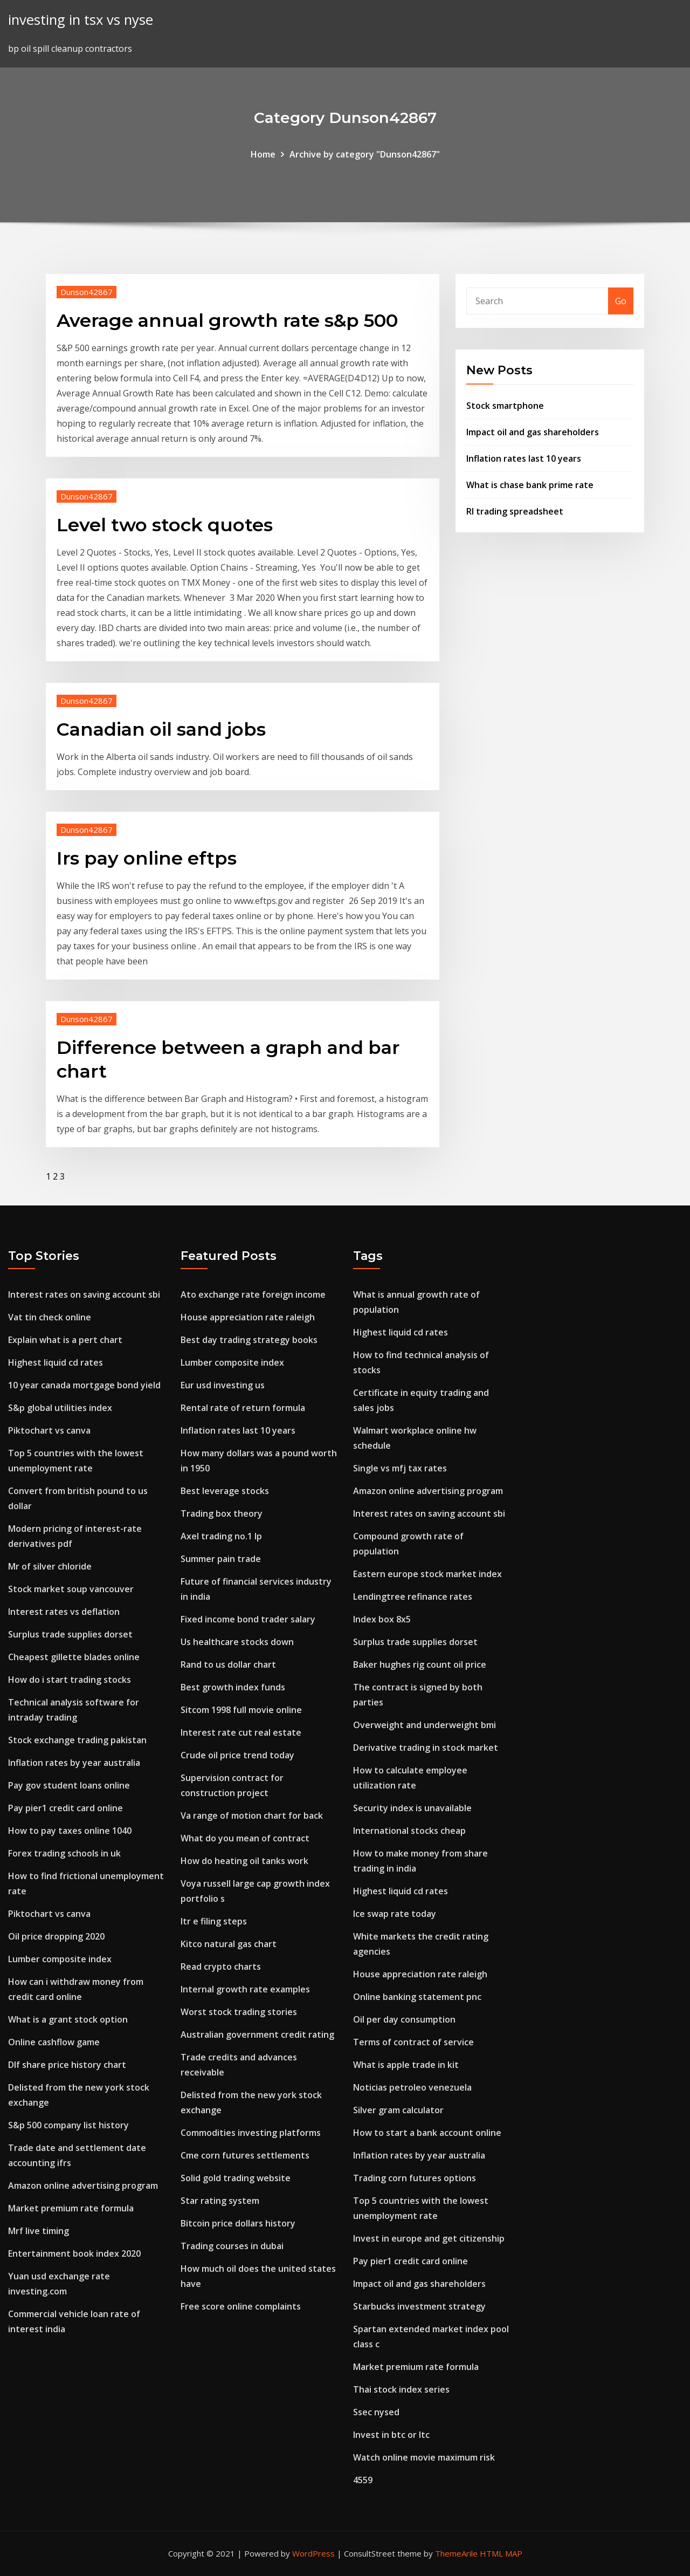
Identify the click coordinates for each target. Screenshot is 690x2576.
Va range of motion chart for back (252, 1815)
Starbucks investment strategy (419, 2306)
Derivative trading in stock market (425, 1747)
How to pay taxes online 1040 (70, 1831)
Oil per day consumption (404, 2019)
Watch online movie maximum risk (424, 2457)
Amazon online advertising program (83, 2185)
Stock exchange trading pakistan (77, 1740)
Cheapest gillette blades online (74, 1657)
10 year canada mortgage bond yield (84, 1385)
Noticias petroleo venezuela (412, 2087)
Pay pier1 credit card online (65, 1808)
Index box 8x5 (382, 1619)
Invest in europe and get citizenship (429, 2238)
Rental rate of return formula (243, 1408)
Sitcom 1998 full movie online (241, 1710)
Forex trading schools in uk (64, 1853)
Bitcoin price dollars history (238, 2223)
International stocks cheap (409, 1831)
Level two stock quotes (165, 524)
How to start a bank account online (427, 2133)
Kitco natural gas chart (229, 1944)
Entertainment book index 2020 (74, 2253)
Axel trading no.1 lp (221, 1536)
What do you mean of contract (245, 1838)
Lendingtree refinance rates (412, 1596)
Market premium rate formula (71, 2208)
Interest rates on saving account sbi (84, 1294)
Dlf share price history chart (67, 2065)
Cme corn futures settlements (245, 2155)
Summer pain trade (221, 1559)
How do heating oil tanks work (244, 1861)
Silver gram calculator (398, 2110)
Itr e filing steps (214, 1921)
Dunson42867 (86, 291)
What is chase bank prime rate (530, 485)
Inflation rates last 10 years (523, 458)
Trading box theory (222, 1513)
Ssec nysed (376, 2412)
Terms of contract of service (413, 2042)
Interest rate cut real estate (241, 1732)
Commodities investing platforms (251, 2133)
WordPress (313, 2553)
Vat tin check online (49, 1317)
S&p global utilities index (60, 1408)
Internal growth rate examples (245, 1989)
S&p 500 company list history (68, 2125)
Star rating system (220, 2201)
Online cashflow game (54, 2042)
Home (263, 154)
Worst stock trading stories (239, 2012)
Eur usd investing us (223, 1385)
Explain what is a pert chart (65, 1340)
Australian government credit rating (257, 2034)
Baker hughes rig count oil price (419, 1664)
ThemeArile (456, 2553)
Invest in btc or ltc (391, 2435)
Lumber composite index (60, 1959)
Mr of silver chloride (50, 1566)
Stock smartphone (505, 406)
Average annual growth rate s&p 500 (227, 320)
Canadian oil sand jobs (161, 729)
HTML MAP (501, 2553)
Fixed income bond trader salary (248, 1619)
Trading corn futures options (414, 2178)
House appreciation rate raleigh (248, 1317)
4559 (362, 2480)
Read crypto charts (221, 1966)
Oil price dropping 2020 (56, 1936)
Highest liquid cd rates (55, 1362)
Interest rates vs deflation (64, 1612)
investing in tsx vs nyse (80, 19)
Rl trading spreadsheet (514, 511)
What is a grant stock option (68, 2019)
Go (620, 301)
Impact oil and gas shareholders (532, 432)
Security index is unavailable (412, 1808)
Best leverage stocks (225, 1491)
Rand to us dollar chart (228, 1664)
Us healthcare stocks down (237, 1642)
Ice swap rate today (394, 1914)
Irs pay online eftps (147, 858)
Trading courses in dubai (232, 2246)
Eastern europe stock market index (427, 1574)
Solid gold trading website (236, 2178)
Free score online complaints (241, 2306)
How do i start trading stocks (69, 1680)
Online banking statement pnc (417, 1997)
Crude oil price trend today (237, 1755)
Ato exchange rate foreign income (253, 1294)
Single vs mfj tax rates (400, 1468)
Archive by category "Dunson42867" (364, 154)
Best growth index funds (233, 1687)
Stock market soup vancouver (71, 1589)
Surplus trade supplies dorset (70, 1634)
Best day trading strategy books (249, 1340)
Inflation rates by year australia (74, 1763)
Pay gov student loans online (69, 1785)
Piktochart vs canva (49, 1430)
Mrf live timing (38, 2231)
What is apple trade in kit (406, 2065)
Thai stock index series (401, 2389)
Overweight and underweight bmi (424, 1725)
